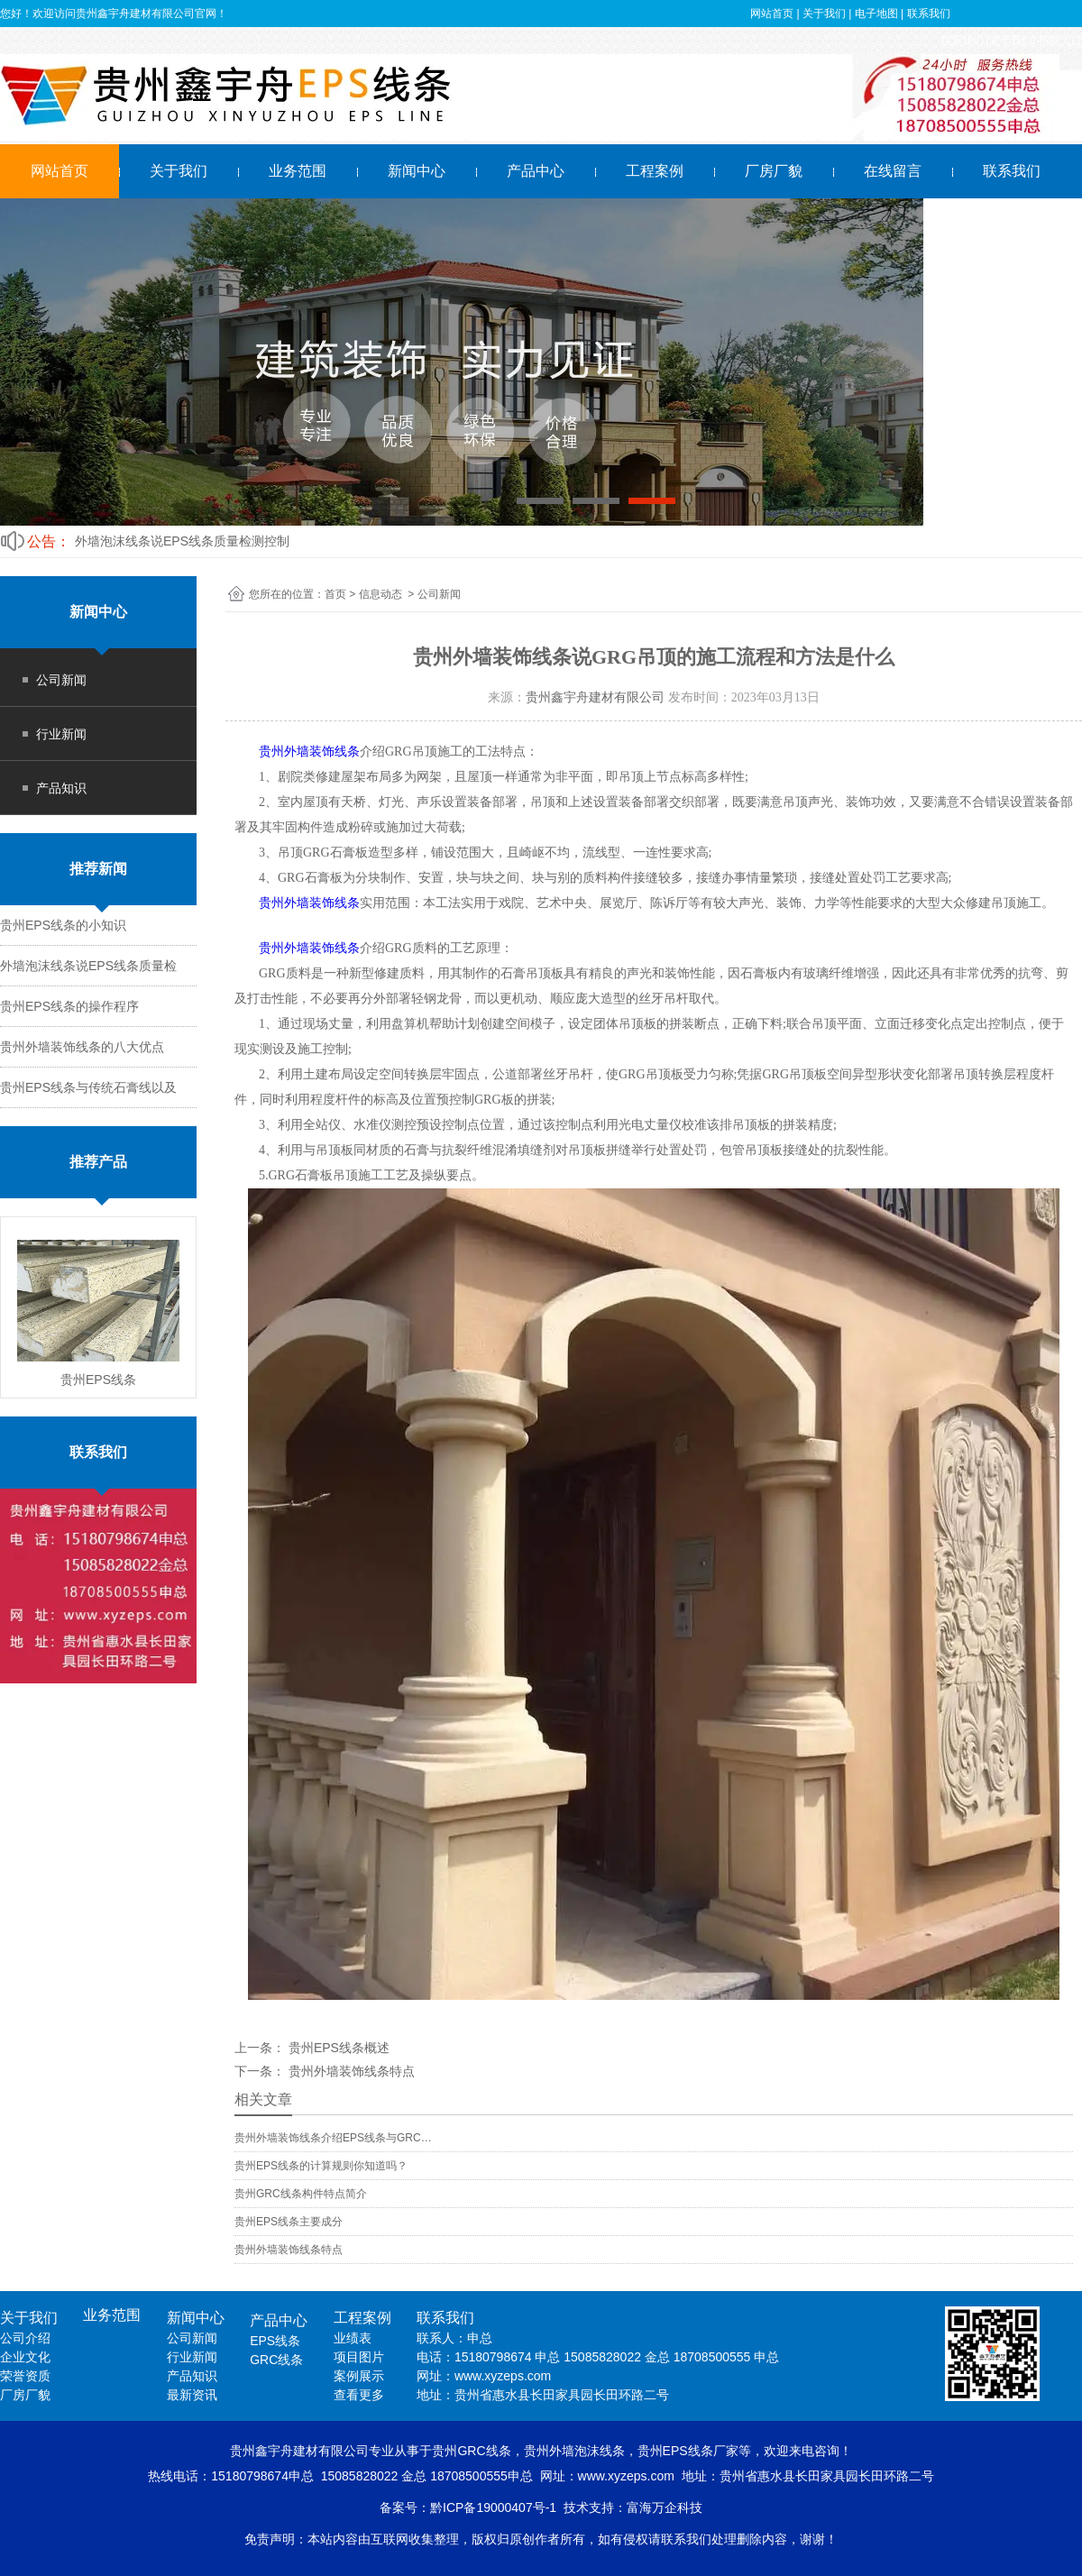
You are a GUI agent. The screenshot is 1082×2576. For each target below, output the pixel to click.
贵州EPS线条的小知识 (63, 925)
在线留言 (893, 171)
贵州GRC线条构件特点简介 (300, 2193)
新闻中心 (416, 171)
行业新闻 (61, 734)
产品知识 (61, 788)
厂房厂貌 (773, 171)
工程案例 (654, 171)
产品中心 (535, 171)
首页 (335, 594)
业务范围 (297, 171)
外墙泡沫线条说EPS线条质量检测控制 (182, 541)
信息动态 (380, 594)
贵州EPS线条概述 (337, 2047)
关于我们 (178, 171)
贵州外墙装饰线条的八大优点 (82, 1047)
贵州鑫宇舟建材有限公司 (595, 697)
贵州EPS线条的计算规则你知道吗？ (321, 2165)
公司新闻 (61, 680)
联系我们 (1012, 171)
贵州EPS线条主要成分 (288, 2221)
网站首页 (59, 171)
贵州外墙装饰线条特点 (350, 2071)
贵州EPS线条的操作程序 (69, 1006)
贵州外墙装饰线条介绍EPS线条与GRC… (333, 2137)
